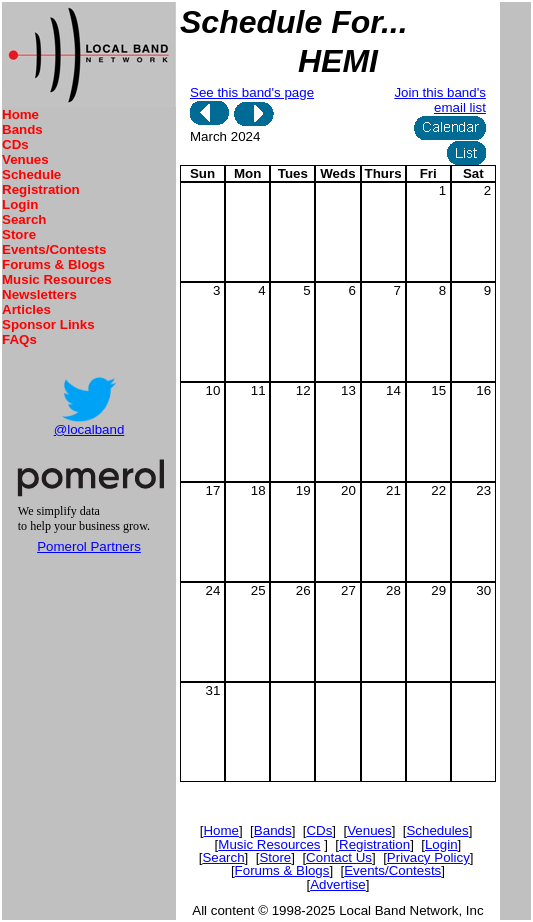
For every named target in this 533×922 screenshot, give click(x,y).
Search (24, 219)
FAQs (19, 339)
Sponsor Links (48, 324)
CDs (15, 144)
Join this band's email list (439, 100)
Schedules (437, 830)
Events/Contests (54, 249)
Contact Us (339, 857)
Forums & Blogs (53, 264)
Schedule (31, 174)
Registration (41, 189)
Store (19, 234)
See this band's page (252, 92)
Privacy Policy (428, 857)
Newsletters (39, 294)
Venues (25, 159)
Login (20, 204)
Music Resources (57, 279)
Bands (22, 129)
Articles (26, 309)
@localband (89, 429)
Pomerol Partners (89, 546)
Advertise (338, 884)
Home (20, 114)
